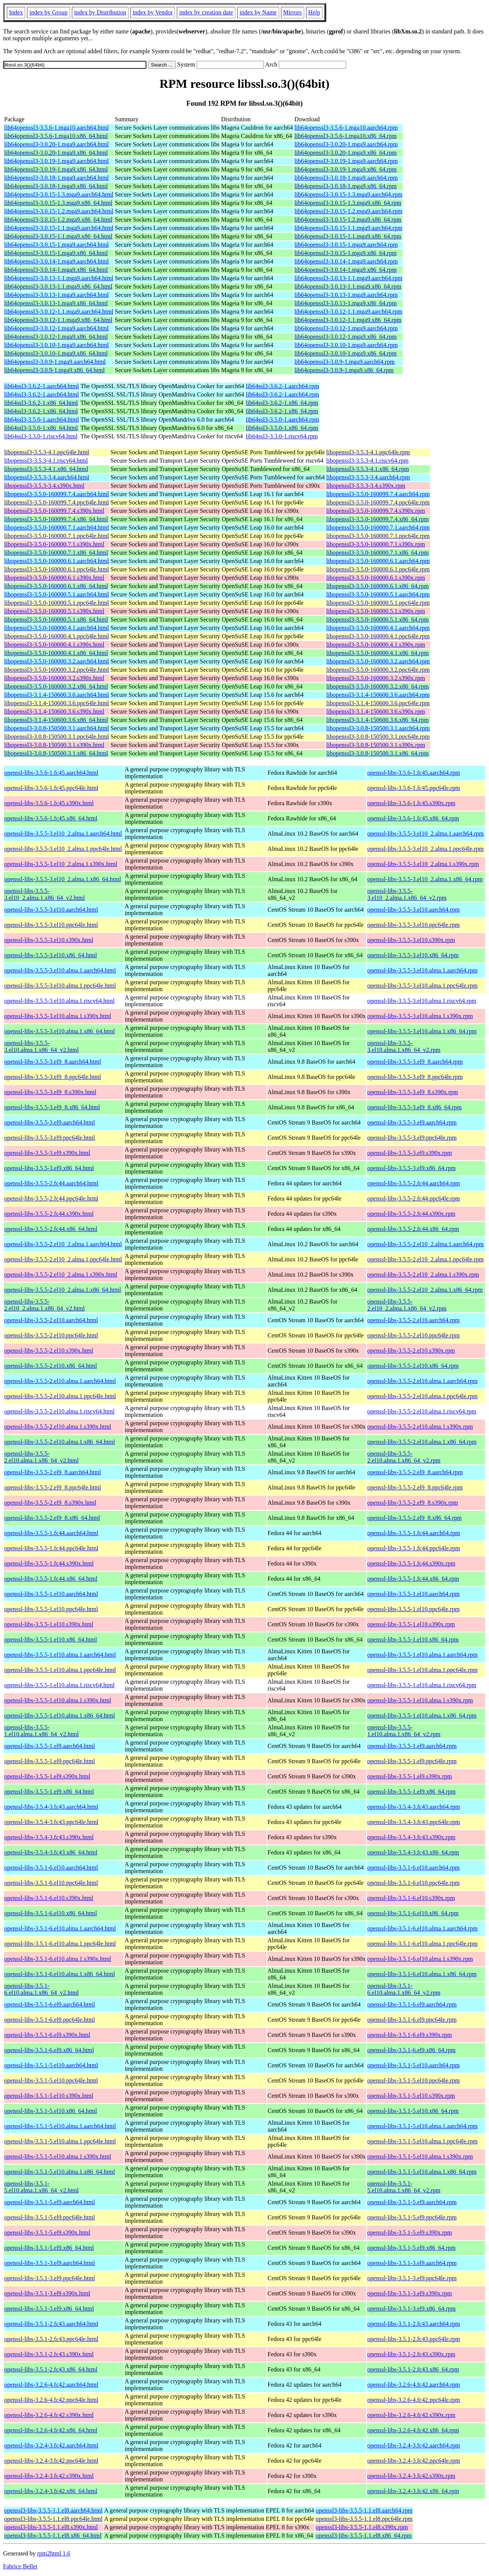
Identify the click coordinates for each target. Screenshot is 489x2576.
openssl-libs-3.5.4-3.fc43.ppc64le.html (51, 1822)
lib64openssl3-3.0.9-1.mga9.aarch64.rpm (344, 361)
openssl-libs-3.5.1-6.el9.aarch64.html (49, 2004)
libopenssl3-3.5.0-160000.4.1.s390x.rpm (375, 644)
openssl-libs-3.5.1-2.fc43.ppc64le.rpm (413, 2339)
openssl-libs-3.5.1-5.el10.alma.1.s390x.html (57, 2156)
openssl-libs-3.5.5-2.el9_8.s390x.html (50, 1502)
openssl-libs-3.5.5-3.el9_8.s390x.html (50, 1092)
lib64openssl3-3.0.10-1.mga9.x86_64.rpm (345, 353)
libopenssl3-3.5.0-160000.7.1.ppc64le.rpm (378, 536)
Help (314, 12)
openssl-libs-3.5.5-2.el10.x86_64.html (50, 1366)
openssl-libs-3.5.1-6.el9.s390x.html (47, 2035)
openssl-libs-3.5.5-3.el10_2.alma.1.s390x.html (60, 864)
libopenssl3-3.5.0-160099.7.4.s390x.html (54, 511)
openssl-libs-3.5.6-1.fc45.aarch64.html (51, 772)
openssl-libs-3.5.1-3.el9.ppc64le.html (49, 2278)
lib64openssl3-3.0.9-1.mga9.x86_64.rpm (344, 370)
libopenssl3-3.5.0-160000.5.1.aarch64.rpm (378, 594)
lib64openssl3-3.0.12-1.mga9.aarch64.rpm (346, 328)
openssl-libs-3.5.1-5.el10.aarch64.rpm (413, 2065)
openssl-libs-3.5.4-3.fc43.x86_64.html (50, 1852)
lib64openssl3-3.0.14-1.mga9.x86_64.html (56, 269)
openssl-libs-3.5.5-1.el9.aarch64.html (49, 1746)
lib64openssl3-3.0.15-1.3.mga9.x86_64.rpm (347, 203)
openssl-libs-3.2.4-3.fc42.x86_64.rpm (413, 2491)
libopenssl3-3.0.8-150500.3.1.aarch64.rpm (378, 728)
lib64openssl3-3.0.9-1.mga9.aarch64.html (55, 361)
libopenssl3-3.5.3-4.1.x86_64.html (46, 469)
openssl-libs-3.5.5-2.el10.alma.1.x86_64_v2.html (41, 1457)
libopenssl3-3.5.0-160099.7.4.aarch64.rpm (378, 494)
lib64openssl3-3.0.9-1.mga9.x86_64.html (54, 370)
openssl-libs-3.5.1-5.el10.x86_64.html (50, 2111)
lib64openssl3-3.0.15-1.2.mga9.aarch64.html (58, 211)
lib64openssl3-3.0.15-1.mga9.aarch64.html (56, 244)
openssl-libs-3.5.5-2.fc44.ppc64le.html (51, 1198)
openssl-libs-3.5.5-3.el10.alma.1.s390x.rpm (420, 1016)
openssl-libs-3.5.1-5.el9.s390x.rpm (409, 2232)
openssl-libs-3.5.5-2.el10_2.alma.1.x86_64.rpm (425, 1289)
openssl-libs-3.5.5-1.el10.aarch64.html (51, 1594)
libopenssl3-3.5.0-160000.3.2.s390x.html (54, 678)
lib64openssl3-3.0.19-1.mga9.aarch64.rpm (346, 161)
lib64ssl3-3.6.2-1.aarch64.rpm (282, 386)
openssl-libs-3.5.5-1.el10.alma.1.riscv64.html (59, 1685)
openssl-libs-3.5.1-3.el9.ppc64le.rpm (412, 2278)
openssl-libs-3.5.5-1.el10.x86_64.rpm (413, 1639)
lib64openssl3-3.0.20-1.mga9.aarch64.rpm (346, 144)
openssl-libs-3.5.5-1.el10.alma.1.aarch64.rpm (422, 1654)
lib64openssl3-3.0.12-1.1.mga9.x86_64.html (58, 320)
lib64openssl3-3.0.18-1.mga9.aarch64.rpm (346, 177)
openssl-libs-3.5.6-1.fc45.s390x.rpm (411, 803)
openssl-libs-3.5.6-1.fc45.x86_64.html (50, 818)
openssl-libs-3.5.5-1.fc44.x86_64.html (50, 1578)
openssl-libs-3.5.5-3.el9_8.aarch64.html (52, 1061)
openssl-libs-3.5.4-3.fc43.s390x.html (49, 1837)
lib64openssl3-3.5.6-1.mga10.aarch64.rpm (346, 127)
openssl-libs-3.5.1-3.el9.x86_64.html (49, 2308)
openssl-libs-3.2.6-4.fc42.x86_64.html (50, 2430)
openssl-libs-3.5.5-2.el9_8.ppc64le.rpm (415, 1487)
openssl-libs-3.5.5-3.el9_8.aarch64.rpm (415, 1061)
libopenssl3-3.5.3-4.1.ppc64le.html (46, 452)
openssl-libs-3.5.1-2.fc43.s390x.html (49, 2354)
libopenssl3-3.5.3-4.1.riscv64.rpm (367, 460)
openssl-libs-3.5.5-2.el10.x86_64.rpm (413, 1366)
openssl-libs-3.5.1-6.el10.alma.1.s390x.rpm (420, 1959)
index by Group (48, 12)
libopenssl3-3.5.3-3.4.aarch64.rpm (368, 477)
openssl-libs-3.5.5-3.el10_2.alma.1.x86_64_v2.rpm (406, 894)
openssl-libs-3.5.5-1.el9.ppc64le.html (49, 1761)
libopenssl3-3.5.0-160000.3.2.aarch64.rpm (378, 661)
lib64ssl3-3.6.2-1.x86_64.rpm (282, 403)
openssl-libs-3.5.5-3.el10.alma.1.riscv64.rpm (421, 1001)
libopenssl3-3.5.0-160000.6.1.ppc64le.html (56, 569)
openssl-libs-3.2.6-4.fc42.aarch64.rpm (413, 2384)
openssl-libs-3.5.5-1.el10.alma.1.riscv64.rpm (421, 1685)
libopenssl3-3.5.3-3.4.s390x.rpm (365, 485)
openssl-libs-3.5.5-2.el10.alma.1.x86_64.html (59, 1442)
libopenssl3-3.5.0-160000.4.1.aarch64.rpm (378, 628)
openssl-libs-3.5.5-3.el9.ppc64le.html (49, 1137)
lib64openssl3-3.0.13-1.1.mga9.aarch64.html (58, 278)
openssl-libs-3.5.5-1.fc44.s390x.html (49, 1563)
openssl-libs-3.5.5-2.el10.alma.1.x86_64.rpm (422, 1442)
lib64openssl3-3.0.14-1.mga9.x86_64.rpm (345, 269)
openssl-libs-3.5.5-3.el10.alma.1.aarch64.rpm (422, 970)
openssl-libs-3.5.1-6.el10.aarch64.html (51, 1867)
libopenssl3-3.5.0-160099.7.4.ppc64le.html (56, 502)
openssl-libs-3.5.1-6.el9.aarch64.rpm (412, 2004)
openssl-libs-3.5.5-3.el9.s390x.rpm (409, 1153)
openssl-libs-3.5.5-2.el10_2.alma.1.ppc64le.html (63, 1259)
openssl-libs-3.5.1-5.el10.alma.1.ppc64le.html (60, 2141)
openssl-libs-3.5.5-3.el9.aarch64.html (49, 1122)
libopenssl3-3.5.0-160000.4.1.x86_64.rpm (377, 653)
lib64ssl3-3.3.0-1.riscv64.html (41, 436)
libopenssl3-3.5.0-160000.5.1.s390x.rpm (375, 611)
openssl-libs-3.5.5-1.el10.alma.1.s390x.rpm (420, 1700)
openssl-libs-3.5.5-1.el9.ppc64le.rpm (412, 1761)
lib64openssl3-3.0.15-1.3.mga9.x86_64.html (58, 203)
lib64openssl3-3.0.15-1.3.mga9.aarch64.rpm (348, 194)
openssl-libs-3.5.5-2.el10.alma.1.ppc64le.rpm (422, 1396)
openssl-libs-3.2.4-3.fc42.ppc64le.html (51, 2460)
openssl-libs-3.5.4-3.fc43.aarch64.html (51, 1807)
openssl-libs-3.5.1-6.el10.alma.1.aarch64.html (60, 1928)
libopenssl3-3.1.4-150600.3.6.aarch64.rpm (378, 695)
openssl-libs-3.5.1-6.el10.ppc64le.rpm (413, 1883)
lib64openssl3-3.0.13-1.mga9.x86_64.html (56, 303)
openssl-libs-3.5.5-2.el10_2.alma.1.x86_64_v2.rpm (406, 1305)
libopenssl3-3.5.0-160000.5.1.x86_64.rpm (377, 619)
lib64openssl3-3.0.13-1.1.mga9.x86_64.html (58, 286)
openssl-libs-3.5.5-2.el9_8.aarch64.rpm (415, 1472)
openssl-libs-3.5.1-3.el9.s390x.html (47, 2293)
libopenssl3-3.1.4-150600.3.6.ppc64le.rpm (378, 703)
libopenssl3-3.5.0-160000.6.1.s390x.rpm (375, 577)
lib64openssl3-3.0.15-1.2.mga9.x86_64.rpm (347, 219)
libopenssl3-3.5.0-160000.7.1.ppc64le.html (56, 536)
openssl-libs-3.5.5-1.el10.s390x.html (48, 1624)
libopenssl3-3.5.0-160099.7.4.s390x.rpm (375, 511)
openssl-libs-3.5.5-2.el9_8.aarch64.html (52, 1472)
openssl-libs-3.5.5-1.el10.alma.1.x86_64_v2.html (41, 1730)
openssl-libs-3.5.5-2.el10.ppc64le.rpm (413, 1335)
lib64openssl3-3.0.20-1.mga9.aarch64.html (56, 144)
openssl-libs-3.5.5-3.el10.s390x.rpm (411, 940)
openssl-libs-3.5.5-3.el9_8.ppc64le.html (52, 1077)
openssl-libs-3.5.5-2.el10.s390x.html (48, 1350)
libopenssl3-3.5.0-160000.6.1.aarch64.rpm (378, 561)
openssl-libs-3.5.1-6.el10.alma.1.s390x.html (57, 1959)
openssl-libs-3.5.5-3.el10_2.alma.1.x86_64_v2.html (44, 894)
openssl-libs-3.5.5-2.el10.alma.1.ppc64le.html (60, 1396)
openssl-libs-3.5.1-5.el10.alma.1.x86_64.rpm (422, 2171)
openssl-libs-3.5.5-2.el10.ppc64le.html (51, 1335)
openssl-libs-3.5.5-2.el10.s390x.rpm (411, 1350)
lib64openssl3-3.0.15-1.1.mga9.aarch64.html (58, 228)
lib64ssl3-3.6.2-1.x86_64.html (41, 403)
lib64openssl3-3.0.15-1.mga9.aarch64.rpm (346, 244)
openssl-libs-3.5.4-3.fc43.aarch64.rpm (413, 1807)
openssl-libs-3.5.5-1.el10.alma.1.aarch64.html (60, 1654)
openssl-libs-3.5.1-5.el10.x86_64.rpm (413, 2111)
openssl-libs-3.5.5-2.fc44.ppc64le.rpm (413, 1198)
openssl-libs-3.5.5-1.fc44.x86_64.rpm (413, 1578)
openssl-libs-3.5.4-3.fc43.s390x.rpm (411, 1837)
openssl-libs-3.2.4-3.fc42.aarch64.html (51, 2445)
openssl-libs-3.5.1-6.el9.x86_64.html (49, 2050)
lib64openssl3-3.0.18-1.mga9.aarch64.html (56, 177)
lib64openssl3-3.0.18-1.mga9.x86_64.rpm (345, 186)
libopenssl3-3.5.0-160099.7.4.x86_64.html (56, 519)
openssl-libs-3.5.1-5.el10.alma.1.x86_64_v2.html (41, 2187)
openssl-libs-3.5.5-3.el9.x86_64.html (49, 1168)
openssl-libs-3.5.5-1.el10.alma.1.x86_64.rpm (422, 1715)
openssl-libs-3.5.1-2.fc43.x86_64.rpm (413, 2369)
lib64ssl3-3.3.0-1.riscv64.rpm (282, 436)
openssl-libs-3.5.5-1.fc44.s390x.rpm (411, 1563)
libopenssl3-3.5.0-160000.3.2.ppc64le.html (56, 669)
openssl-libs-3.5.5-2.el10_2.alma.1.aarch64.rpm (425, 1244)
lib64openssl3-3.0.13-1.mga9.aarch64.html (56, 295)
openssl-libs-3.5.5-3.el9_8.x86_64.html (52, 1107)
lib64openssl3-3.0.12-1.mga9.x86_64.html (56, 336)
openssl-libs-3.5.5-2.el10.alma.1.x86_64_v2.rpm (403, 1457)
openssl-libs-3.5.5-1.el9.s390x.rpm (409, 1776)
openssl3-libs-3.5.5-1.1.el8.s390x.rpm (362, 2527)
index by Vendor (153, 12)
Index (16, 12)
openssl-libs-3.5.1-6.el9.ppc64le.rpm (412, 2019)
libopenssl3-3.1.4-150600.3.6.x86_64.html (56, 720)
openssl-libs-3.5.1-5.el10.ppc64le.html (51, 2080)
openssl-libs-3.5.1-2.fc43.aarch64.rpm (413, 2324)
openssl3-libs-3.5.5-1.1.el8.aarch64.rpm (364, 2510)
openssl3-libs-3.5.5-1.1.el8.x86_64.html (53, 2535)
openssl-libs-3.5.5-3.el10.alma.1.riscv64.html (59, 1001)
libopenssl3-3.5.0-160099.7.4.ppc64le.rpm (378, 502)
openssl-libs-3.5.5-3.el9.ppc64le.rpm (412, 1137)
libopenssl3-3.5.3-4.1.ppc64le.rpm (368, 452)
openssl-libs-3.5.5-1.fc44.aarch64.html (51, 1533)
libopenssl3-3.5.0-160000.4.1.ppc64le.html (56, 636)
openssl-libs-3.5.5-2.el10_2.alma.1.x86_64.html (62, 1289)
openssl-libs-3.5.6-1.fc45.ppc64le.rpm (413, 788)
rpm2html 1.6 (53, 2553)
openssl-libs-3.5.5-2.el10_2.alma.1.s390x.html (60, 1274)
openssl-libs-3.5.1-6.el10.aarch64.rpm (413, 1867)
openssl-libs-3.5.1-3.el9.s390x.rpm (409, 2293)
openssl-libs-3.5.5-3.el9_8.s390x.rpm (412, 1092)
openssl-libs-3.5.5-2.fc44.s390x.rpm (411, 1213)
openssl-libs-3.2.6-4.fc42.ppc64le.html (51, 2400)
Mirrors (292, 12)
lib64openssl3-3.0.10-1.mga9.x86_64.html (56, 353)
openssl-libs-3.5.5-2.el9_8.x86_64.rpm (414, 1518)
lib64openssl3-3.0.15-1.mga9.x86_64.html (56, 253)
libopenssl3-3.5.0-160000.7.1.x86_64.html (56, 552)
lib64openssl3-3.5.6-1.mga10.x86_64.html (56, 136)
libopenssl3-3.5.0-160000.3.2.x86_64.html (56, 686)
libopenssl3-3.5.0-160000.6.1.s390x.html (54, 577)
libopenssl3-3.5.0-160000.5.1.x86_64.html (56, 619)
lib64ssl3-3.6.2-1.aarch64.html (41, 386)
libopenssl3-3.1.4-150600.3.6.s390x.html (54, 711)
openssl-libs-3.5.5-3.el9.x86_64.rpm (411, 1168)
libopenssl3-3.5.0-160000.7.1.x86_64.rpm (377, 552)
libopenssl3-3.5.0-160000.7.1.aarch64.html (56, 527)
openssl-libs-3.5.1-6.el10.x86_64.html (50, 1913)
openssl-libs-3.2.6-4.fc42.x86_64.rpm (413, 2430)
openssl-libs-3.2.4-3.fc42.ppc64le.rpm (413, 2460)
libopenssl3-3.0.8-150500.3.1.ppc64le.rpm (378, 736)
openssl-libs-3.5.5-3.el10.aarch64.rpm (413, 909)
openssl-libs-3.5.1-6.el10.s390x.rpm (411, 1898)
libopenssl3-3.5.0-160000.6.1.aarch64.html (56, 561)
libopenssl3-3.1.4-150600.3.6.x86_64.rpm (377, 720)
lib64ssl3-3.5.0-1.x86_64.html (41, 428)
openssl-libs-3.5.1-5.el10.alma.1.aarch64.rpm (422, 2126)
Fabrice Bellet (20, 2566)
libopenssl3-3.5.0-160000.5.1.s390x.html (54, 611)
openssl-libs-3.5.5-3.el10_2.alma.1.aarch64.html (63, 833)
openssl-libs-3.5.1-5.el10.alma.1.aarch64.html (60, 2126)
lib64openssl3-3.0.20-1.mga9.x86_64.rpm (345, 152)
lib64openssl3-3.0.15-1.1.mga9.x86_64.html (58, 236)
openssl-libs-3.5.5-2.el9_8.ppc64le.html (52, 1487)
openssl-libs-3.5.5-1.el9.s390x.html (47, 1776)
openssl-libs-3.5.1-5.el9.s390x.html (47, 2232)
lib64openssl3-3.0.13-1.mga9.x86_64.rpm (345, 303)
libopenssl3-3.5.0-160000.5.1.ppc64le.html (56, 603)
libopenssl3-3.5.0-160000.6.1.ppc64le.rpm (378, 569)
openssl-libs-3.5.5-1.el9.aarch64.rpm (412, 1746)
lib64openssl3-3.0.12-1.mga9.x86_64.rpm (345, 336)
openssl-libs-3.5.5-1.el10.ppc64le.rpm (413, 1609)
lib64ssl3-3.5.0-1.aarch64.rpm (282, 419)
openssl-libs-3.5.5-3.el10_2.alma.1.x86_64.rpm (425, 879)
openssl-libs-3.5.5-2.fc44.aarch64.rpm (413, 1183)
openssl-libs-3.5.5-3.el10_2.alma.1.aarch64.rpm (425, 833)
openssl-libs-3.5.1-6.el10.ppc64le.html (51, 1883)
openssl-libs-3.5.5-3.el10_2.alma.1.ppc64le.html (63, 848)
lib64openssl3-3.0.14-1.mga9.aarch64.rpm (346, 261)
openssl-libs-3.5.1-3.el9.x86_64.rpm (411, 2308)
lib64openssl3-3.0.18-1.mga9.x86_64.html (56, 186)
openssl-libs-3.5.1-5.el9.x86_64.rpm (411, 2247)
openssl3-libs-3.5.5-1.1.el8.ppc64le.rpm (364, 2519)
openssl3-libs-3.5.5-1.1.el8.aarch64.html (53, 2510)
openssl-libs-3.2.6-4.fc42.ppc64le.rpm (413, 2400)
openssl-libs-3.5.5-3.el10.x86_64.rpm (413, 955)
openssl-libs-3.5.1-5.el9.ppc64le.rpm (412, 2217)
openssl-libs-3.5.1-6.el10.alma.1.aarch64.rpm (422, 1928)
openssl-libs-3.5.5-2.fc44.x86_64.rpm (413, 1229)
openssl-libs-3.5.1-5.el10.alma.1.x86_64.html (59, 2171)
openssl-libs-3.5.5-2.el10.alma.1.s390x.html (57, 1426)
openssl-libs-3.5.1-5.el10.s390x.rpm (411, 2095)
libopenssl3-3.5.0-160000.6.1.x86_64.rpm (377, 586)
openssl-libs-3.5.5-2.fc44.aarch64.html (51, 1183)
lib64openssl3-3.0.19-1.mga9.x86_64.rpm (345, 169)
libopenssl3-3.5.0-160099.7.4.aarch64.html (56, 494)
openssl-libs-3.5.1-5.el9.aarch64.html (49, 2202)
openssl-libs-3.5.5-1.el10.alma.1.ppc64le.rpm (422, 1670)
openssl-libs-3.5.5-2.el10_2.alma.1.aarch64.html (63, 1244)
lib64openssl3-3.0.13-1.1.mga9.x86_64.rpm (347, 286)
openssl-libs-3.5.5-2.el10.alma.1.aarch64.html (60, 1381)
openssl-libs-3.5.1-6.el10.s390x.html (48, 1898)
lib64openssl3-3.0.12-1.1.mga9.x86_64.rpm (347, 320)
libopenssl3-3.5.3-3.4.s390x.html (44, 485)
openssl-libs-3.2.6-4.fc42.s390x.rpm (411, 2415)
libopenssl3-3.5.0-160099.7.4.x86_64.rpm (377, 519)
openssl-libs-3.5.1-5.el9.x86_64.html (49, 2247)
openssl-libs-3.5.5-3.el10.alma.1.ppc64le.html (60, 985)
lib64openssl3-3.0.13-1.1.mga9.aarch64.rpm (348, 278)
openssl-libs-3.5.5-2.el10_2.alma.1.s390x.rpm (423, 1274)
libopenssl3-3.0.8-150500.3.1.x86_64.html (56, 753)
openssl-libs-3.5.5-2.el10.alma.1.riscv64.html (59, 1411)
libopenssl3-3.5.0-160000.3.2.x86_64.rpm (377, 686)
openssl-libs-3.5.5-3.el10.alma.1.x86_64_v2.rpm (403, 1046)
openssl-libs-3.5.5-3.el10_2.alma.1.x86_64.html (62, 879)
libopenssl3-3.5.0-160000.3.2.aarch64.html (56, 661)
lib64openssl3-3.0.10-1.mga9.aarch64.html (56, 345)
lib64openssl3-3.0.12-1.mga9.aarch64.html (56, 328)
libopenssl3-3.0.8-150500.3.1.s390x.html (54, 745)
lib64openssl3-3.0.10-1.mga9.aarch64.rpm (346, 345)
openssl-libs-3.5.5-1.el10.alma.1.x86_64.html (59, 1715)
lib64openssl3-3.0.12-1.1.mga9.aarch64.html (58, 311)
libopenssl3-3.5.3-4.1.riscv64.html (46, 460)
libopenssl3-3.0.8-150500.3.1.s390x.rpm (375, 745)
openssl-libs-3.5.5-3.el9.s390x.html (47, 1153)
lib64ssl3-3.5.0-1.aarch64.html (41, 419)
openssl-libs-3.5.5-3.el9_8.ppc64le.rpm (415, 1077)
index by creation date (206, 12)
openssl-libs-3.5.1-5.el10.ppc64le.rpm (413, 2080)
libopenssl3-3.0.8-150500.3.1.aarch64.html (56, 728)
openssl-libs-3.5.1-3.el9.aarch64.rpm (412, 2263)
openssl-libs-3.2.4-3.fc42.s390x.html (49, 2476)
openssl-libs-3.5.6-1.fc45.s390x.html (49, 803)
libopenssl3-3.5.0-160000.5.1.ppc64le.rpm (378, 603)
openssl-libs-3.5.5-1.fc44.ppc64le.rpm (413, 1548)
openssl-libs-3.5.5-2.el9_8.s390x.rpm (412, 1502)
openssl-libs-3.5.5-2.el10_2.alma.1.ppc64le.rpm (425, 1259)
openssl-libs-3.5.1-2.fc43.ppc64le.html (51, 2339)
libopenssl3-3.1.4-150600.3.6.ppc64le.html (56, 703)
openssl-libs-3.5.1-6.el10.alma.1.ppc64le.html (60, 1943)
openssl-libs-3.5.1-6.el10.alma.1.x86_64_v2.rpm (403, 1989)
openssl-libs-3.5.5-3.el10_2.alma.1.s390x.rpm (423, 864)
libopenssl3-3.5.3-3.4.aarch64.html (46, 477)
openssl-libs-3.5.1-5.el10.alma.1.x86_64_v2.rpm (403, 2187)
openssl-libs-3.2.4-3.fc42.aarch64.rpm (413, 2445)
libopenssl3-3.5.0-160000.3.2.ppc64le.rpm (378, 669)
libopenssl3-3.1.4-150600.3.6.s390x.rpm (375, 711)
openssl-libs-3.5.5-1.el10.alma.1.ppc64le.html (60, 1670)
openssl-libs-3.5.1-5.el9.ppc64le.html (49, 2217)
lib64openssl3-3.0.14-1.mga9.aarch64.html (56, 261)
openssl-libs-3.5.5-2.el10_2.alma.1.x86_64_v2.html (44, 1305)
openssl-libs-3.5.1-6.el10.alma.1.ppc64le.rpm (422, 1943)
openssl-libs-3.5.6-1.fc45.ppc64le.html (51, 788)
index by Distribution (100, 12)
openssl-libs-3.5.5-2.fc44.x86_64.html (50, 1229)
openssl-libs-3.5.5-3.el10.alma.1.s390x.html (57, 1016)
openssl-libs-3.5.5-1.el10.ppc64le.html (51, 1609)
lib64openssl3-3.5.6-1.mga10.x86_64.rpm (345, 136)
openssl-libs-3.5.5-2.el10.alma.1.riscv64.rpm (421, 1411)
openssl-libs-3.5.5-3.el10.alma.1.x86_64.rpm (422, 1031)
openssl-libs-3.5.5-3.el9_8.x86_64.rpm (414, 1107)
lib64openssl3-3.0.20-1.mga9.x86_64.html (56, 152)
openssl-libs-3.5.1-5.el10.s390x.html (48, 2095)
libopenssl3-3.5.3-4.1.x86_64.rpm (367, 469)
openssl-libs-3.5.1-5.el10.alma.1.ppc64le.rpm (422, 2141)
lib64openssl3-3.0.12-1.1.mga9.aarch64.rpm (348, 311)
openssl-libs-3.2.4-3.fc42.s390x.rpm (411, 2476)
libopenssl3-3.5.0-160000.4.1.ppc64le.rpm (378, 636)
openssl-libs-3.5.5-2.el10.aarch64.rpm (413, 1320)
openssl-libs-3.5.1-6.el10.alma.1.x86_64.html (59, 1974)
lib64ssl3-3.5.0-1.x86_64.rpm (282, 428)
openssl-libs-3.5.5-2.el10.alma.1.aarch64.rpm (422, 1381)
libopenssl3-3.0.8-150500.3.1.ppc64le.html (56, 736)
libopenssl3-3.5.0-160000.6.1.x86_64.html (56, 586)
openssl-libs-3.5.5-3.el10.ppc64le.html (51, 925)
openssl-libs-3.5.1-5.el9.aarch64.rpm (412, 2202)
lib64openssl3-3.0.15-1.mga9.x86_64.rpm (345, 253)
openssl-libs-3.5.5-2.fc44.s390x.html (49, 1213)
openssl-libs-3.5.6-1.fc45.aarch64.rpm (413, 772)
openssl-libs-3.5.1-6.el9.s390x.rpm (409, 2035)
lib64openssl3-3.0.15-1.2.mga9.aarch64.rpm (348, 211)
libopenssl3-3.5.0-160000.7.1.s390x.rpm (375, 544)
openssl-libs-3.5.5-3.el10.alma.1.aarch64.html (60, 970)
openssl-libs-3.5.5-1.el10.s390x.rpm (411, 1624)
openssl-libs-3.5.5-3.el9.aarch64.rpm (412, 1122)
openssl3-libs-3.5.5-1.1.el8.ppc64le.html (53, 2519)
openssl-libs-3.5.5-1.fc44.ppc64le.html (51, 1548)
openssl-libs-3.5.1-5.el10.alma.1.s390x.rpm (420, 2156)
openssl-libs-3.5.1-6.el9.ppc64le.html (49, 2019)
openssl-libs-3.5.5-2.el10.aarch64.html (51, 1320)
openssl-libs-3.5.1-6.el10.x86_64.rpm (413, 1913)
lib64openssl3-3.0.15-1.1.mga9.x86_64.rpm (347, 236)
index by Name (258, 12)
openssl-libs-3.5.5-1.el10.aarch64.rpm (413, 1594)
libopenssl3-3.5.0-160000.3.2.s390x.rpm (375, 678)
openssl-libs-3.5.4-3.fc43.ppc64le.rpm (413, 1822)
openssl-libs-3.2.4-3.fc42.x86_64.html (50, 2491)
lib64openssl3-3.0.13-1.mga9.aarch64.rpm (346, 295)
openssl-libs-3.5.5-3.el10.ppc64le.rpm (413, 925)
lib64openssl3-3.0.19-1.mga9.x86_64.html (56, 169)
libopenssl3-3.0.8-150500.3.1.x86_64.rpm (377, 753)
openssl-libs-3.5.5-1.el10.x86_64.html (50, 1639)
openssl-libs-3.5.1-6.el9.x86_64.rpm (411, 2050)
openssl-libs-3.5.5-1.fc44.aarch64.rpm (413, 1533)
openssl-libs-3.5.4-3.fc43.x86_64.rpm (413, 1852)
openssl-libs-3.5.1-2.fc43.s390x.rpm (411, 2354)
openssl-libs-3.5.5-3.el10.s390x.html (48, 940)
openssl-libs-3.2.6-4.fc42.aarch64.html (51, 2384)
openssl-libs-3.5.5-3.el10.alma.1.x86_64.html (59, 1031)
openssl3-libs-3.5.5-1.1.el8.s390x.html (51, 2527)
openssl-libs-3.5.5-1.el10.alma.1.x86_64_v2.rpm (403, 1730)
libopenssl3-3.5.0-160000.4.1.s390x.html (54, 644)
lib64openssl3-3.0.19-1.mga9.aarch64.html (56, 161)
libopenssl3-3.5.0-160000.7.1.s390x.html (54, 544)
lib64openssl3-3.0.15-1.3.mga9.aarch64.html (58, 194)
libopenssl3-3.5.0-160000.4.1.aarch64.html (56, 628)
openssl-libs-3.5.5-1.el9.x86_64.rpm (411, 1791)
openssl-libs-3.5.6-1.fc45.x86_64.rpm (413, 818)
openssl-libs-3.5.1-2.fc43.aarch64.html (51, 2324)
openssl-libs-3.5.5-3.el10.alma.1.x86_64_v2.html (41, 1046)
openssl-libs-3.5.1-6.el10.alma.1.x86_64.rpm (422, 1974)
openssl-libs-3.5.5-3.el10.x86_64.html (50, 955)
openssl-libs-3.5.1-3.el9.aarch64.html (49, 2263)
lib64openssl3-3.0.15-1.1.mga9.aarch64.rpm (348, 228)
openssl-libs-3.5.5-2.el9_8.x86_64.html (52, 1518)
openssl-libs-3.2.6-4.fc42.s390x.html (49, 2415)
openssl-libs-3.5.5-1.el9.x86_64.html (49, 1791)
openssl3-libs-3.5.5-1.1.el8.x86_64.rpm (363, 2535)
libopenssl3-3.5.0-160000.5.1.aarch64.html (56, 594)
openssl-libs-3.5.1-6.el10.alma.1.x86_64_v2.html (41, 1989)
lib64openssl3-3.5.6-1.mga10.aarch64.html (56, 127)
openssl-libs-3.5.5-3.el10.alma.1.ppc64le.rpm (422, 985)
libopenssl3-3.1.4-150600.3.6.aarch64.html (56, 695)
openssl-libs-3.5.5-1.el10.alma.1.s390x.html (57, 1700)
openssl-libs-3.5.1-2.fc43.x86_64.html (50, 2369)
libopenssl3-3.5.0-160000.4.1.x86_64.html (56, 653)
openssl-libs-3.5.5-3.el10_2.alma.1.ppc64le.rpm (425, 848)
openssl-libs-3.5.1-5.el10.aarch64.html (51, 2065)
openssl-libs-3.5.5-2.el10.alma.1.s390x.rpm (420, 1426)
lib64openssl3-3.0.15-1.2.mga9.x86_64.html (58, 219)
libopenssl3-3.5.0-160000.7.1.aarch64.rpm (378, 527)
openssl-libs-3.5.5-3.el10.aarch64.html (51, 909)
